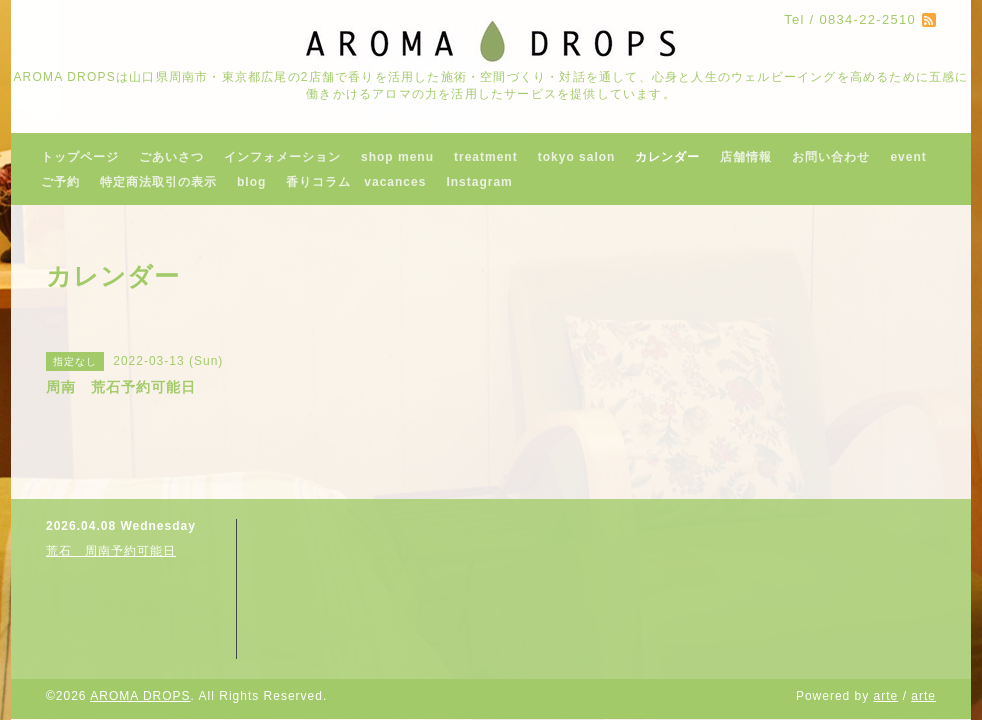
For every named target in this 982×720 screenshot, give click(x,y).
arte (886, 696)
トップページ (80, 157)
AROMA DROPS (140, 696)
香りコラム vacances (356, 182)
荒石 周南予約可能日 (111, 551)
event (908, 157)
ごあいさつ (171, 157)
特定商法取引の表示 (158, 182)
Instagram (479, 182)
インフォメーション (282, 157)
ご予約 (60, 182)
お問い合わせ (831, 157)
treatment (486, 157)
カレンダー (667, 157)
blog (251, 182)
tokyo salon (577, 157)
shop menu (397, 157)
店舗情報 (746, 157)
